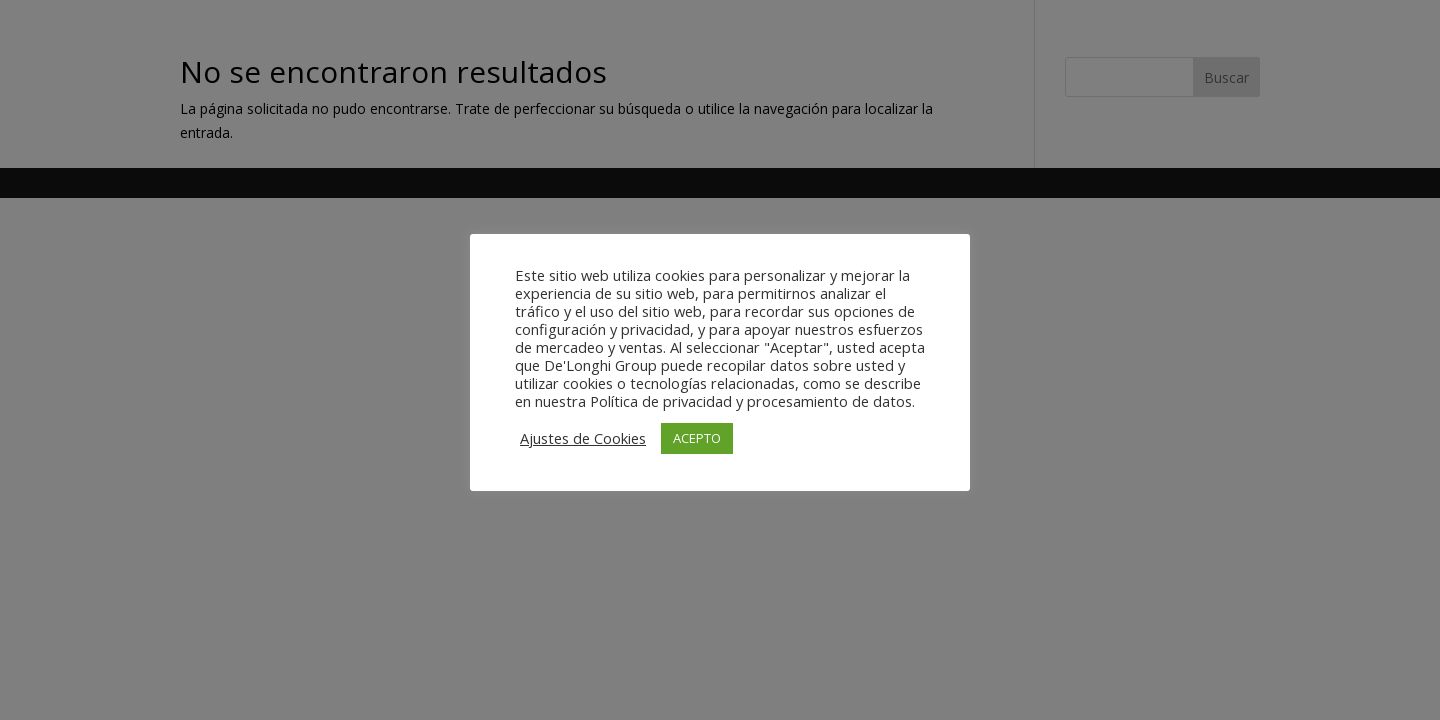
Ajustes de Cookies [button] (583, 438)
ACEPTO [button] (697, 438)
